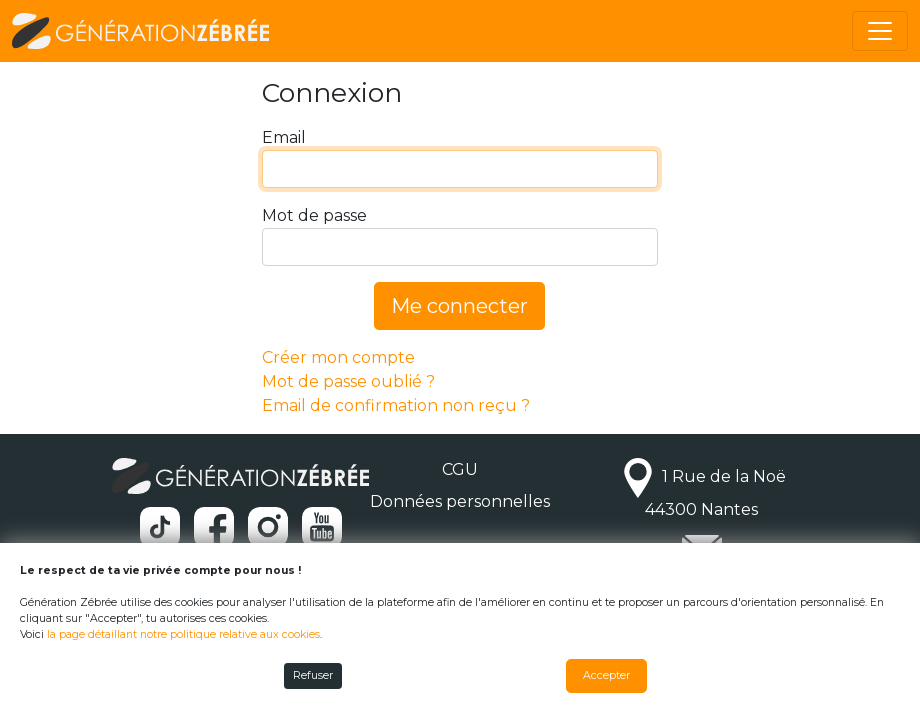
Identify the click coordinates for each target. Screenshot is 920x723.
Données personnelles (460, 501)
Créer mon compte (338, 357)
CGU (460, 469)
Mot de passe (314, 215)
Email (284, 137)
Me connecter (459, 306)
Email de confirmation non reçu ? (396, 405)
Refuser (313, 675)
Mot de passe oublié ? (348, 381)
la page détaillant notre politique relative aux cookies (183, 634)
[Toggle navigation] (880, 31)
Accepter (606, 675)
